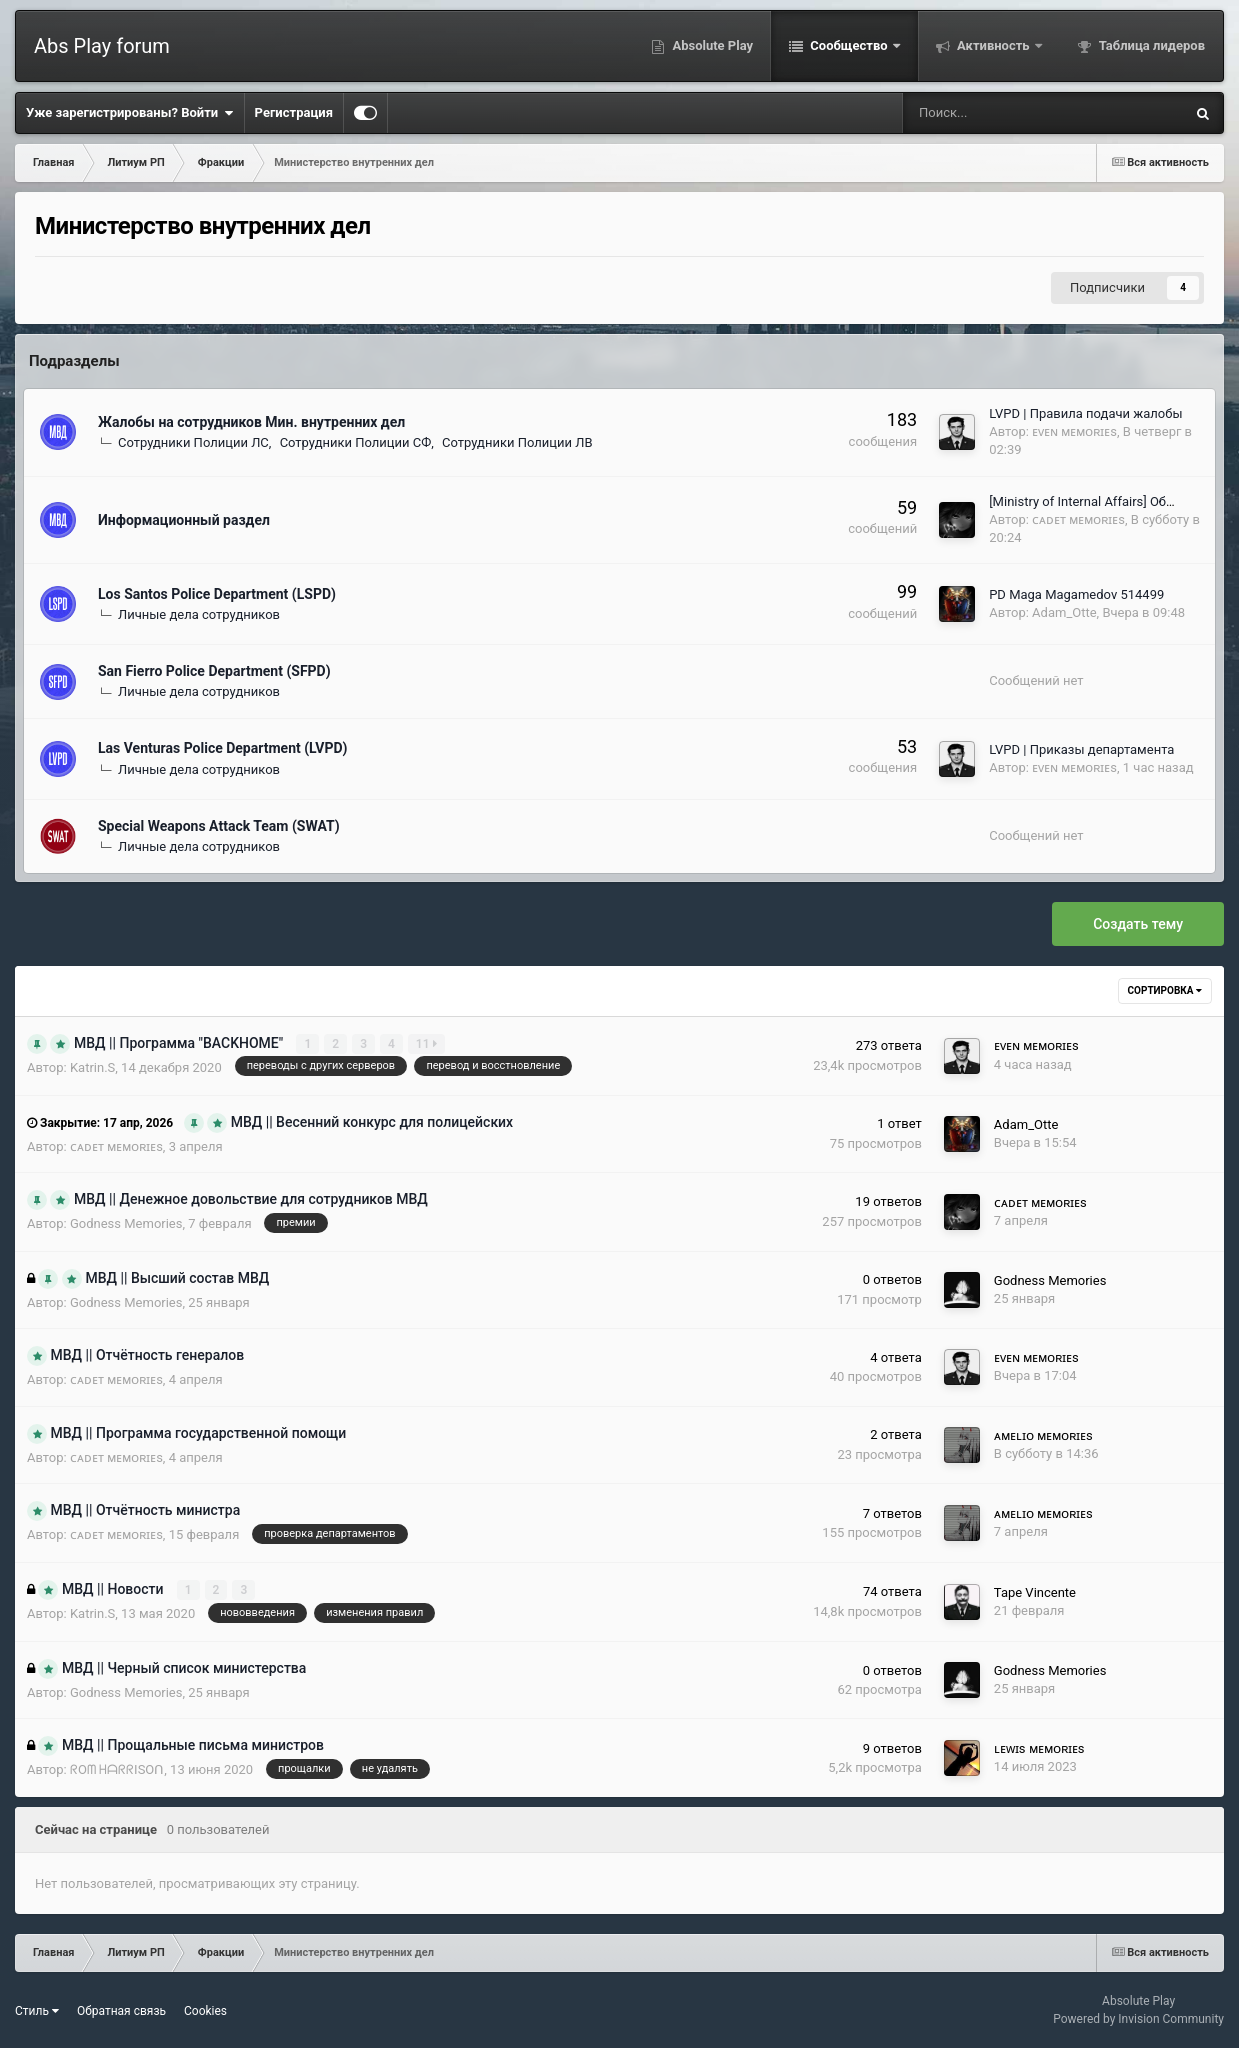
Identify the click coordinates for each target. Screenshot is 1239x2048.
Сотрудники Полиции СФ (356, 442)
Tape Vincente (1035, 1591)
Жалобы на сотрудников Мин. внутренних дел (251, 422)
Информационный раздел (184, 520)
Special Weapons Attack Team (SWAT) (219, 826)
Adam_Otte (1064, 612)
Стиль (37, 2010)
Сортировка (1165, 990)
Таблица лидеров (1150, 45)
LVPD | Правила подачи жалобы (1085, 413)
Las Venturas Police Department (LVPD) (223, 748)
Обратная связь (121, 2010)
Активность (993, 45)
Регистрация (294, 112)
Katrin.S (92, 1067)
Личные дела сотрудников (199, 614)
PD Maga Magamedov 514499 (1076, 594)
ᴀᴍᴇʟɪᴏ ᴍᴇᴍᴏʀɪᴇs (1043, 1434)
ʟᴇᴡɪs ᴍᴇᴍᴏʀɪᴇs (1039, 1747)
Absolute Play (711, 45)
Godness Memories (126, 1223)
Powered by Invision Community (1138, 2019)
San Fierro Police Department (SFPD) (214, 671)
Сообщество (849, 45)
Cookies (205, 2010)
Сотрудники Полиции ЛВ (517, 442)
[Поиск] (980, 113)
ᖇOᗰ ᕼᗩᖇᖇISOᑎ (117, 1769)
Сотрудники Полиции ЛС (193, 442)
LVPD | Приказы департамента (1081, 749)
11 (426, 1044)
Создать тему (1138, 924)
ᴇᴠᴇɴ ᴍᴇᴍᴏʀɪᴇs (1074, 431)
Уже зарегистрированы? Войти (130, 113)
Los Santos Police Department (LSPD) (217, 594)
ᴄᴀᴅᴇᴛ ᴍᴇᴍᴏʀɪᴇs (1078, 519)
